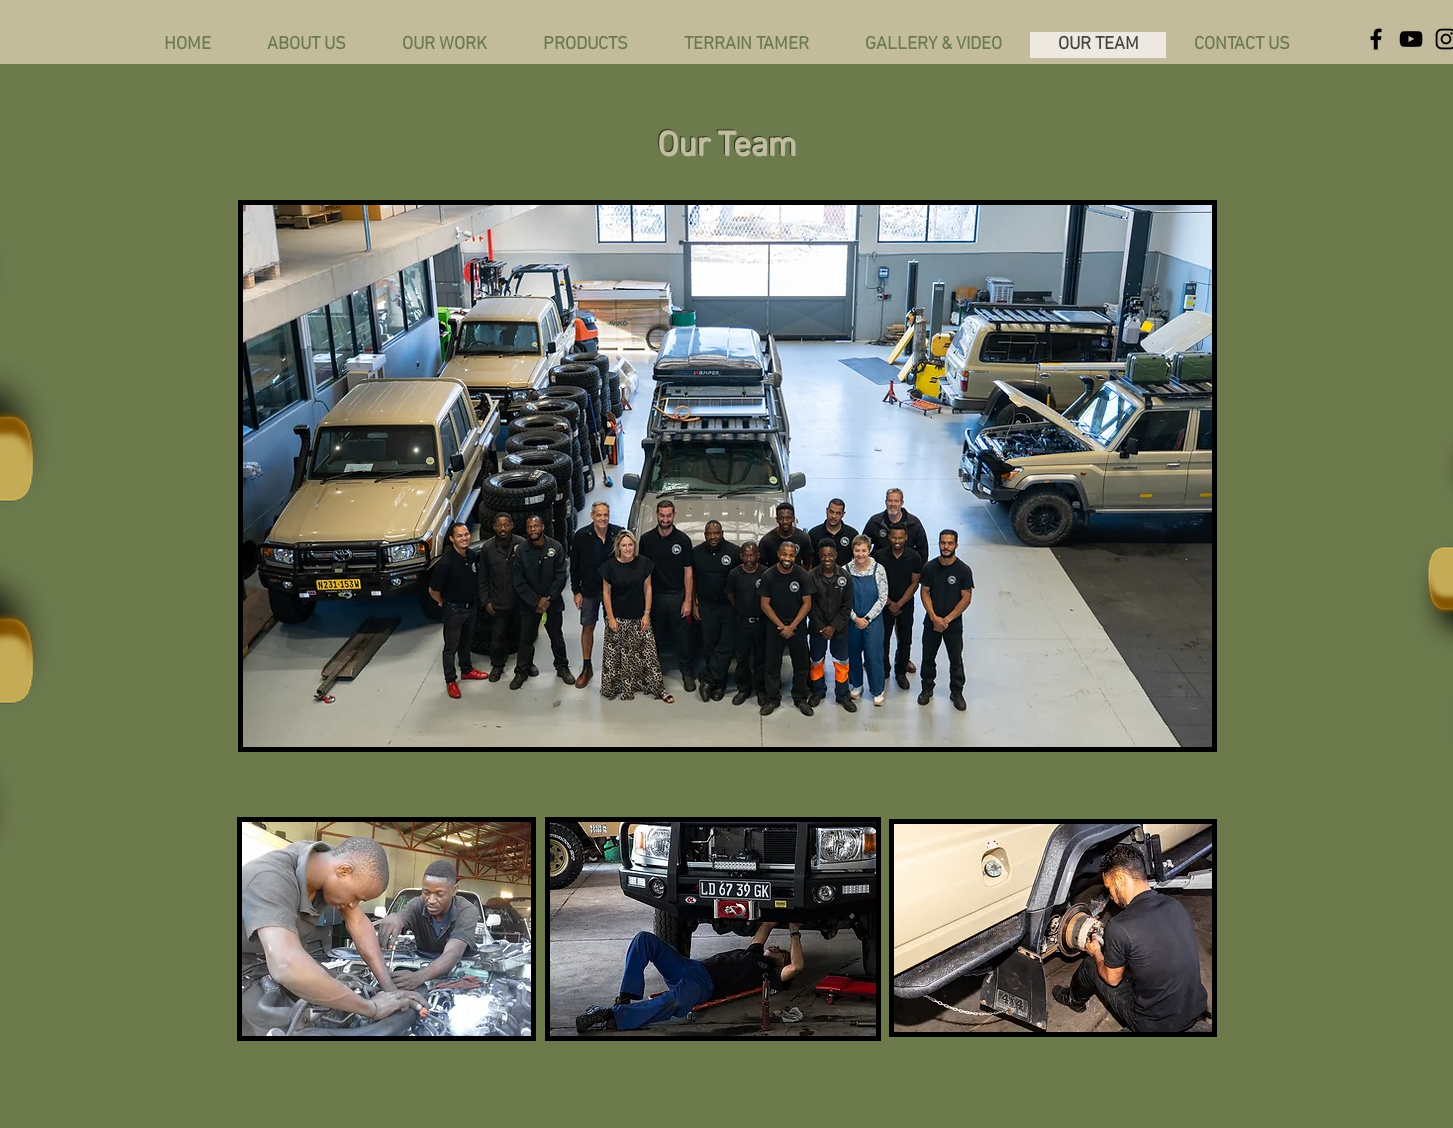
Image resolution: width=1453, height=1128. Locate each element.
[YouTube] (1411, 39)
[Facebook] (1376, 39)
